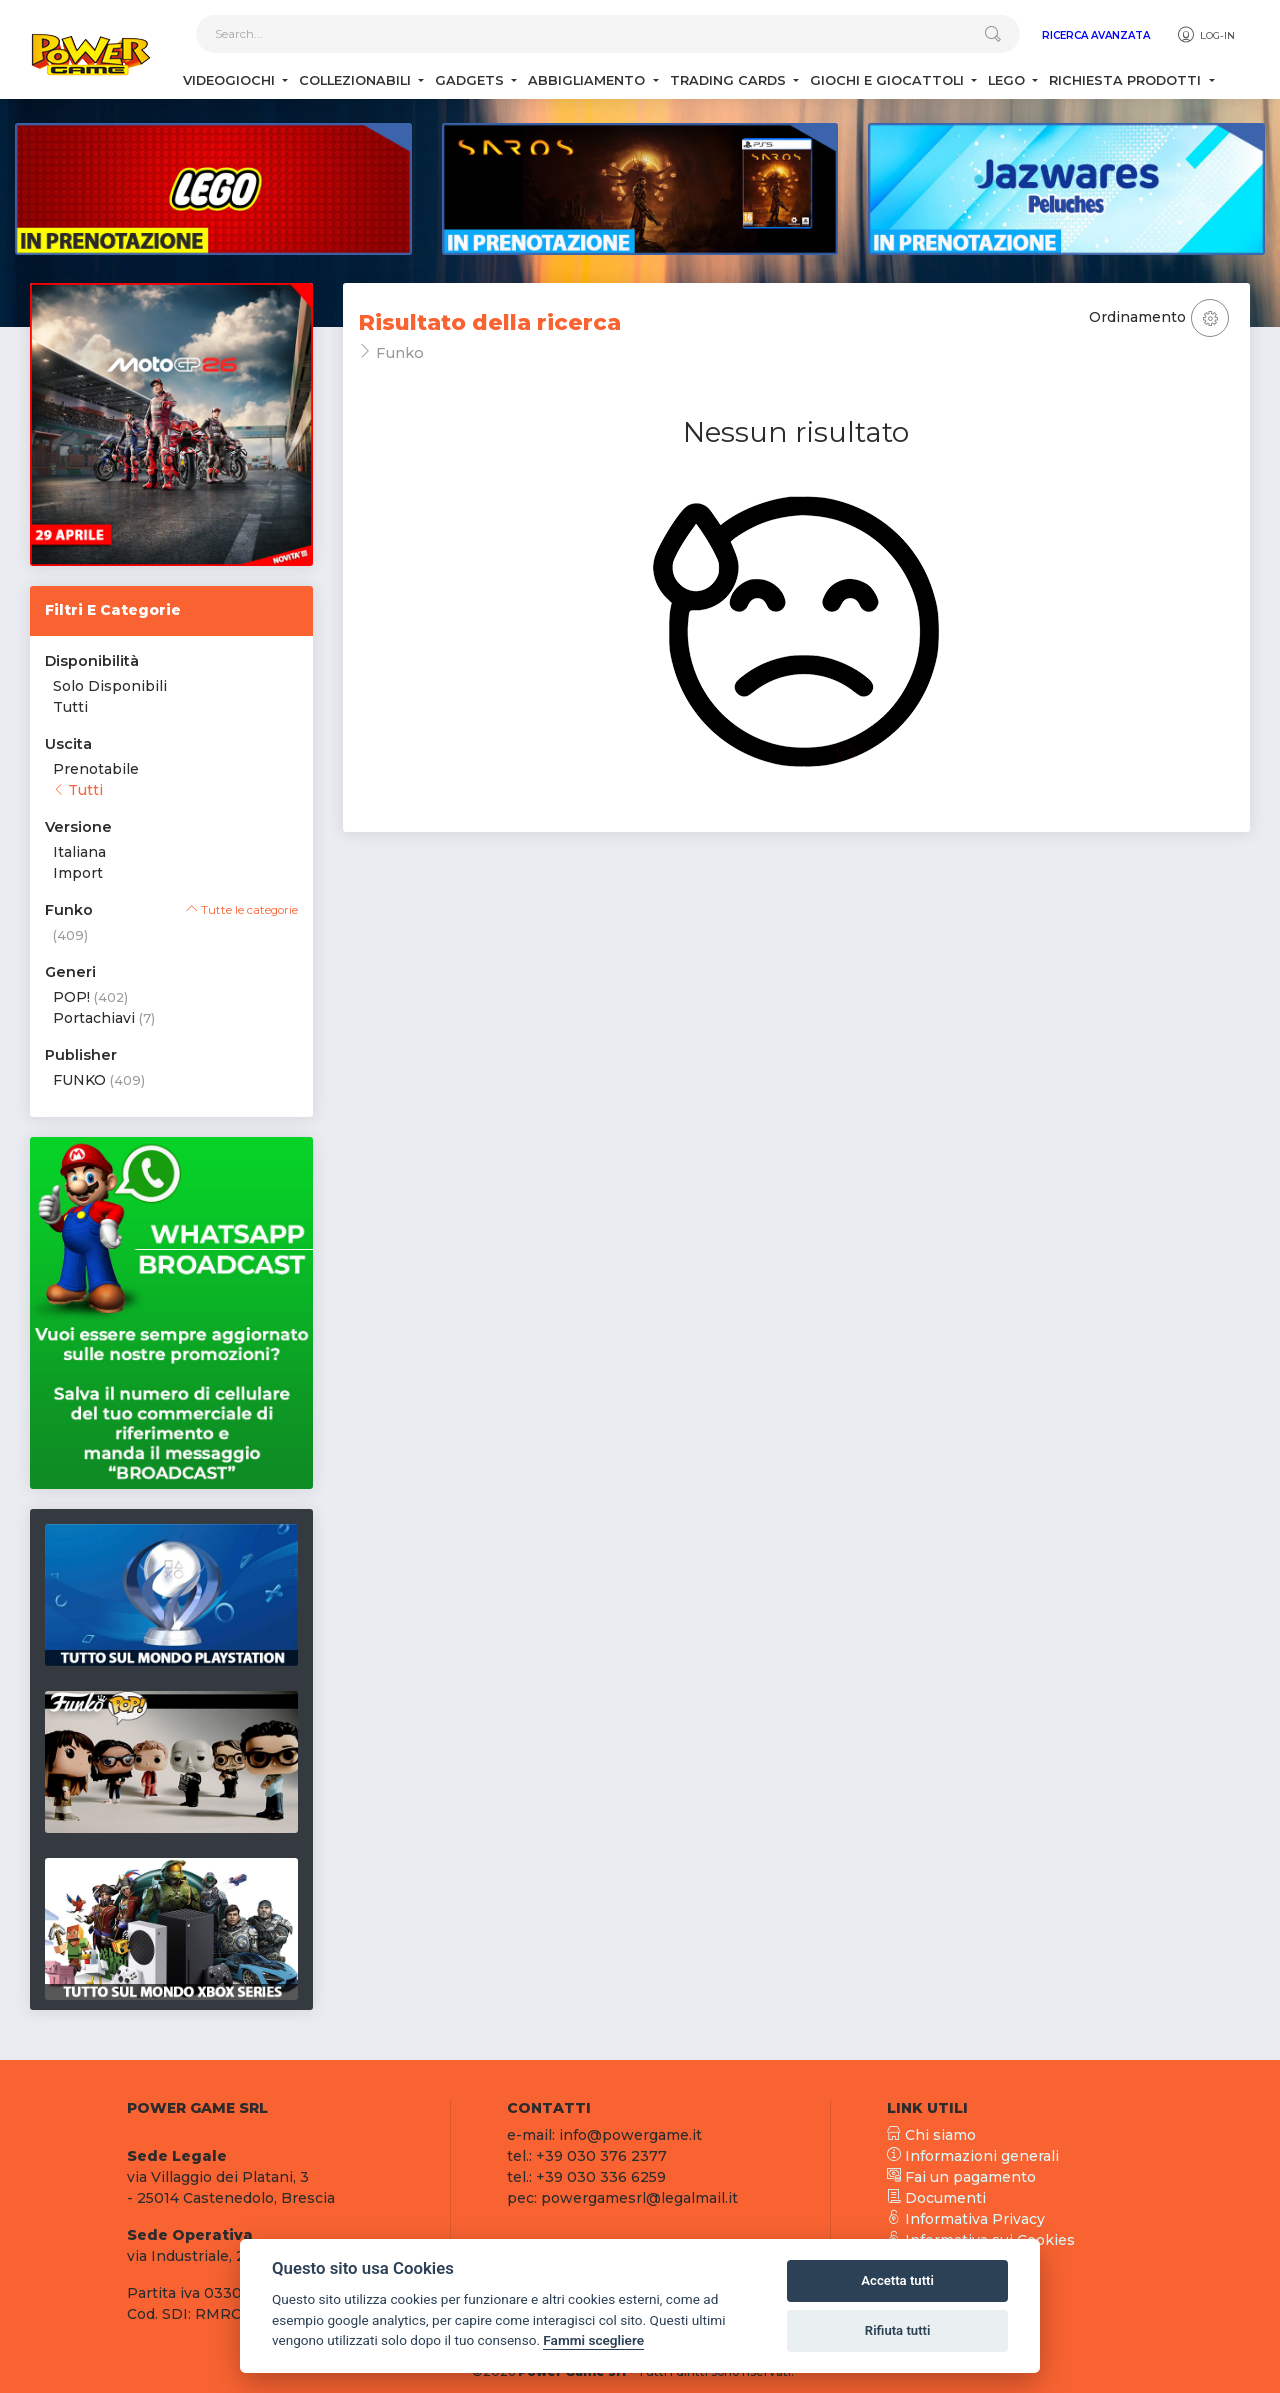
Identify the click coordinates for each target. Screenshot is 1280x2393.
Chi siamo (931, 2135)
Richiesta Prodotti (1127, 80)
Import (78, 873)
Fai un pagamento (961, 2177)
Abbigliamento (588, 80)
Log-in (1205, 35)
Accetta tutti (897, 2280)
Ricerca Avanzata (1096, 35)
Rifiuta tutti (898, 2330)
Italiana (79, 852)
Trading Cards (730, 80)
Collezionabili (357, 80)
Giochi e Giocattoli (889, 80)
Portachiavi (94, 1018)
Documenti (936, 2198)
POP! (71, 997)
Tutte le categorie (242, 910)
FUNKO (79, 1080)
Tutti (70, 707)
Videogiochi (231, 80)
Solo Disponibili (110, 686)
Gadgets (471, 80)
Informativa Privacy (966, 2219)
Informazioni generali (973, 2156)
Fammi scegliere (593, 2340)
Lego (1008, 80)
